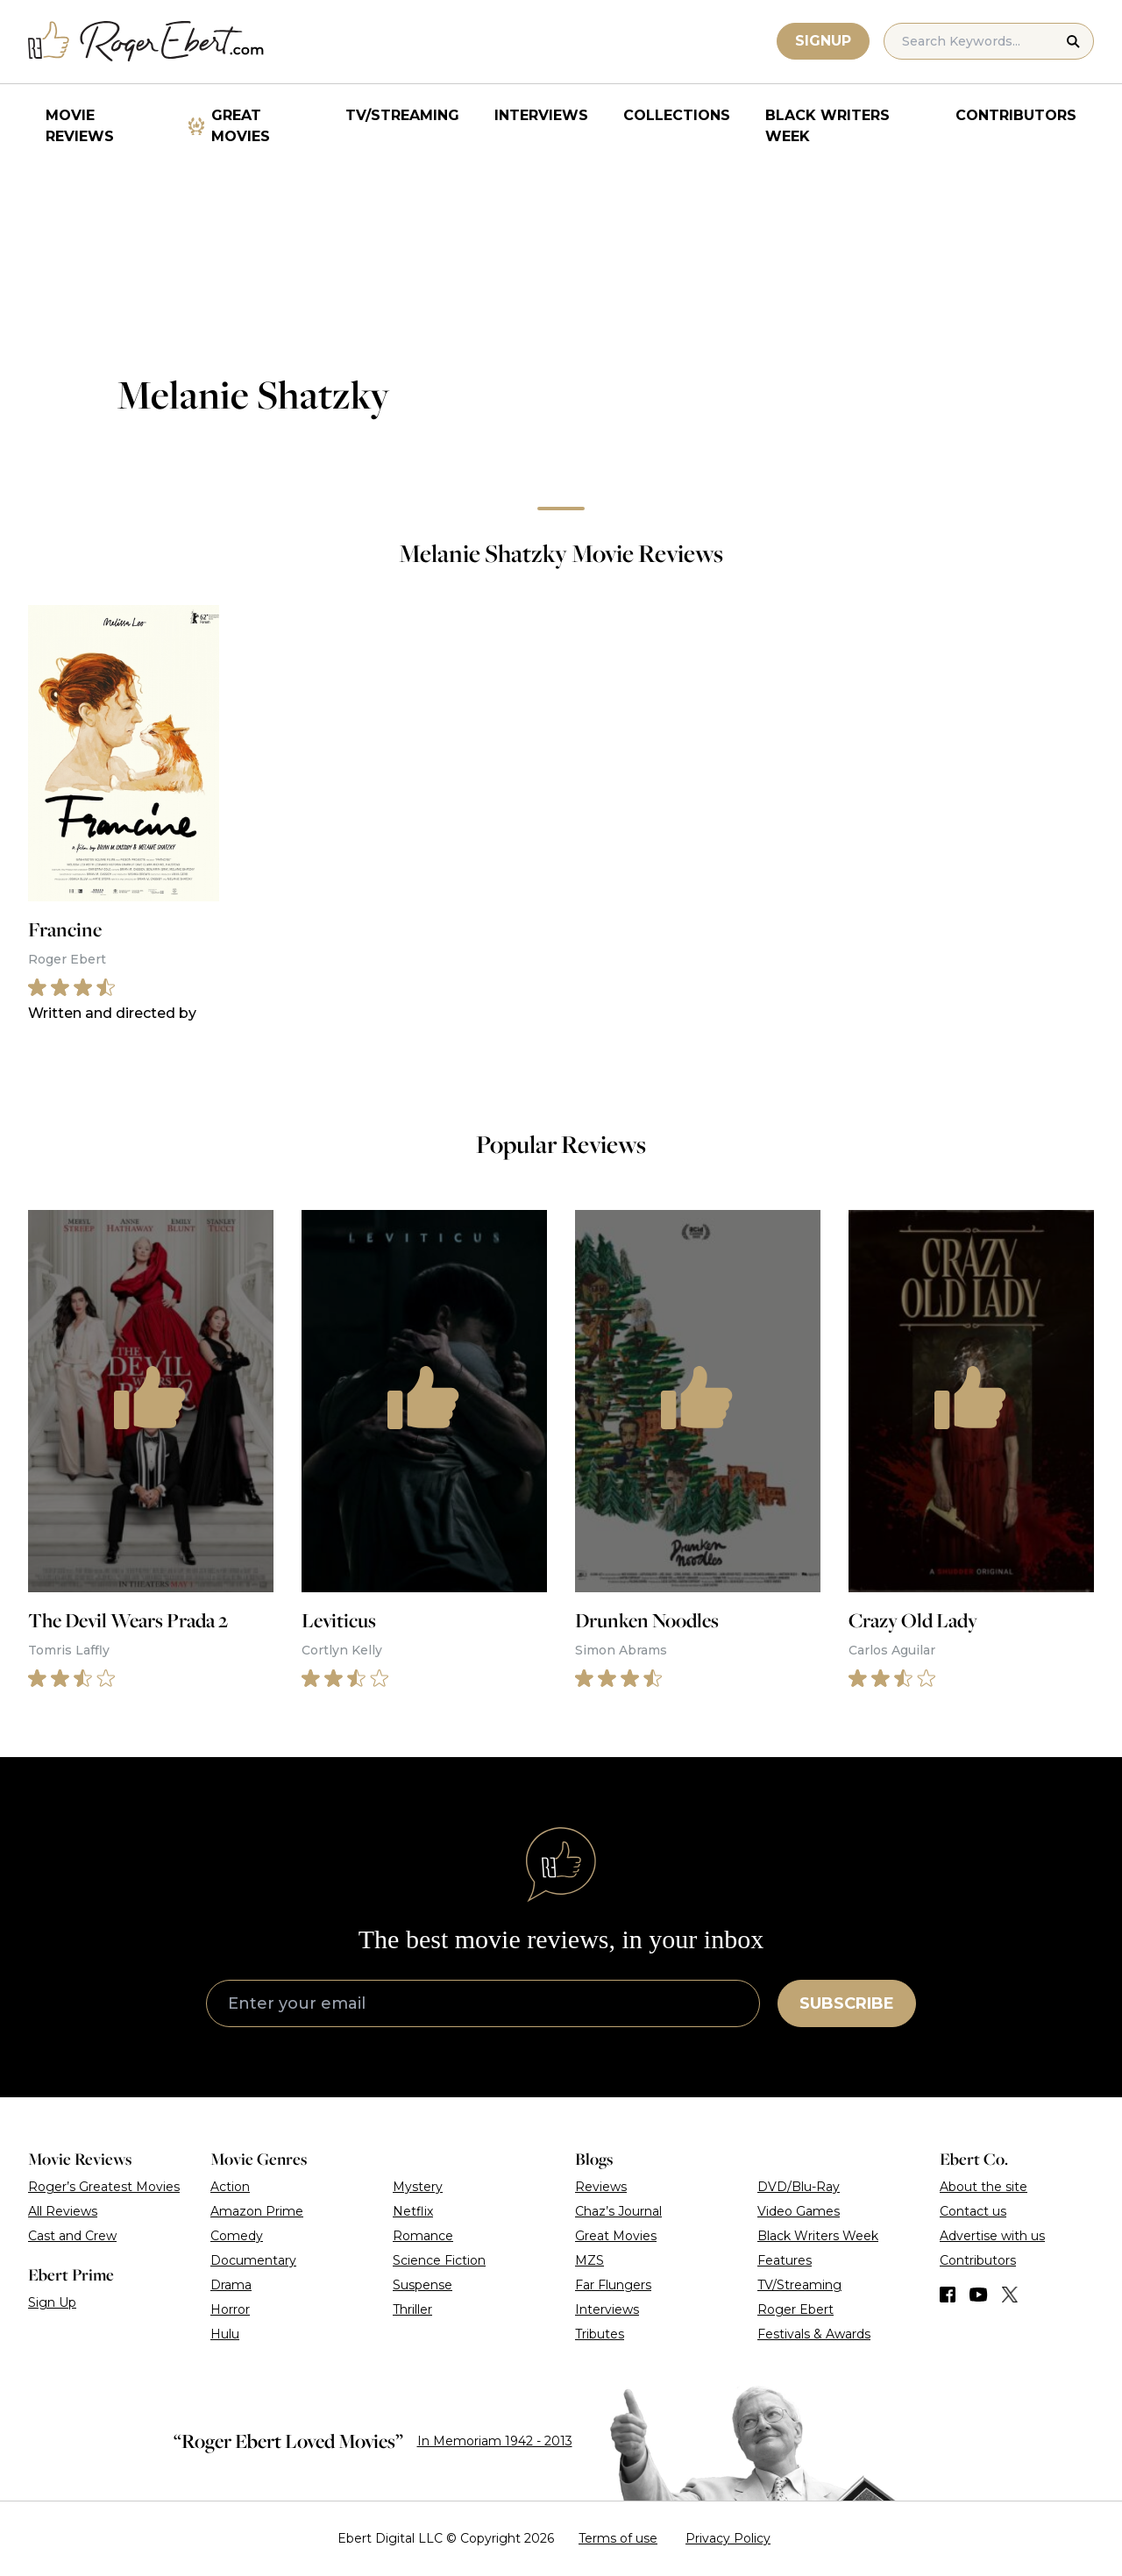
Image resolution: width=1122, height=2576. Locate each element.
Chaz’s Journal (618, 2211)
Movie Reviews (80, 126)
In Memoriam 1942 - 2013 (494, 2441)
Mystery (418, 2187)
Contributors (1015, 115)
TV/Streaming (402, 115)
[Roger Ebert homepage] (146, 41)
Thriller (412, 2309)
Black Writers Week (827, 126)
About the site (983, 2187)
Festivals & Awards (813, 2334)
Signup (823, 40)
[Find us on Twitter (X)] (1010, 2294)
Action (230, 2187)
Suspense (422, 2285)
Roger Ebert (795, 2309)
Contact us (973, 2211)
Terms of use (618, 2538)
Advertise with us (992, 2236)
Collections (676, 115)
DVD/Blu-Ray (798, 2187)
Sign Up (52, 2302)
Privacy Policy (727, 2538)
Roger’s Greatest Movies (104, 2187)
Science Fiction (439, 2260)
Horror (230, 2309)
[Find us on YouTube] (978, 2295)
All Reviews (62, 2211)
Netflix (413, 2211)
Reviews (601, 2187)
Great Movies (240, 126)
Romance (423, 2236)
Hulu (224, 2334)
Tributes (599, 2334)
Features (784, 2260)
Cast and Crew (72, 2236)
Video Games (798, 2211)
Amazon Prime (256, 2211)
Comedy (236, 2236)
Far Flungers (613, 2285)
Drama (231, 2285)
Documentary (253, 2260)
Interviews (541, 115)
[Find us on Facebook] (947, 2294)
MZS (589, 2260)
